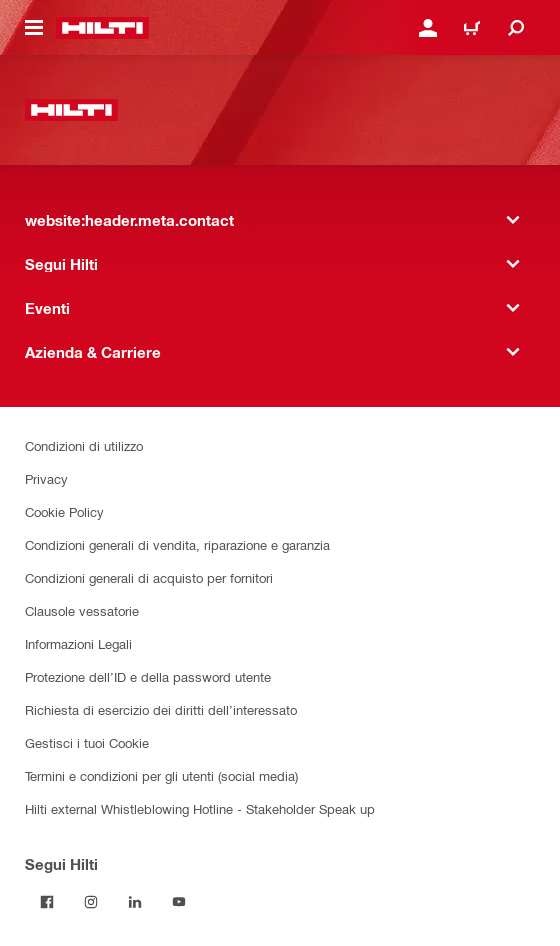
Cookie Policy (64, 511)
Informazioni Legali (78, 643)
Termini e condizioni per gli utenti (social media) (161, 775)
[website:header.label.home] (102, 28)
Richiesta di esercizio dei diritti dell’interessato (161, 709)
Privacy (46, 478)
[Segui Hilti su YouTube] (179, 902)
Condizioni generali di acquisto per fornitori (149, 577)
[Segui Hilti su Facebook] (47, 902)
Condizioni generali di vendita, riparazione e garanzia (177, 544)
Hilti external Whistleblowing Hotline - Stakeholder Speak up (200, 808)
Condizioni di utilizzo (84, 445)
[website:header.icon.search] (516, 28)
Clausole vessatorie (82, 610)
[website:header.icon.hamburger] (34, 28)
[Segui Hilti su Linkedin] (135, 902)
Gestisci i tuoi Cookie (87, 742)
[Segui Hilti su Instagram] (91, 902)
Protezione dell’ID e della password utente (148, 676)
